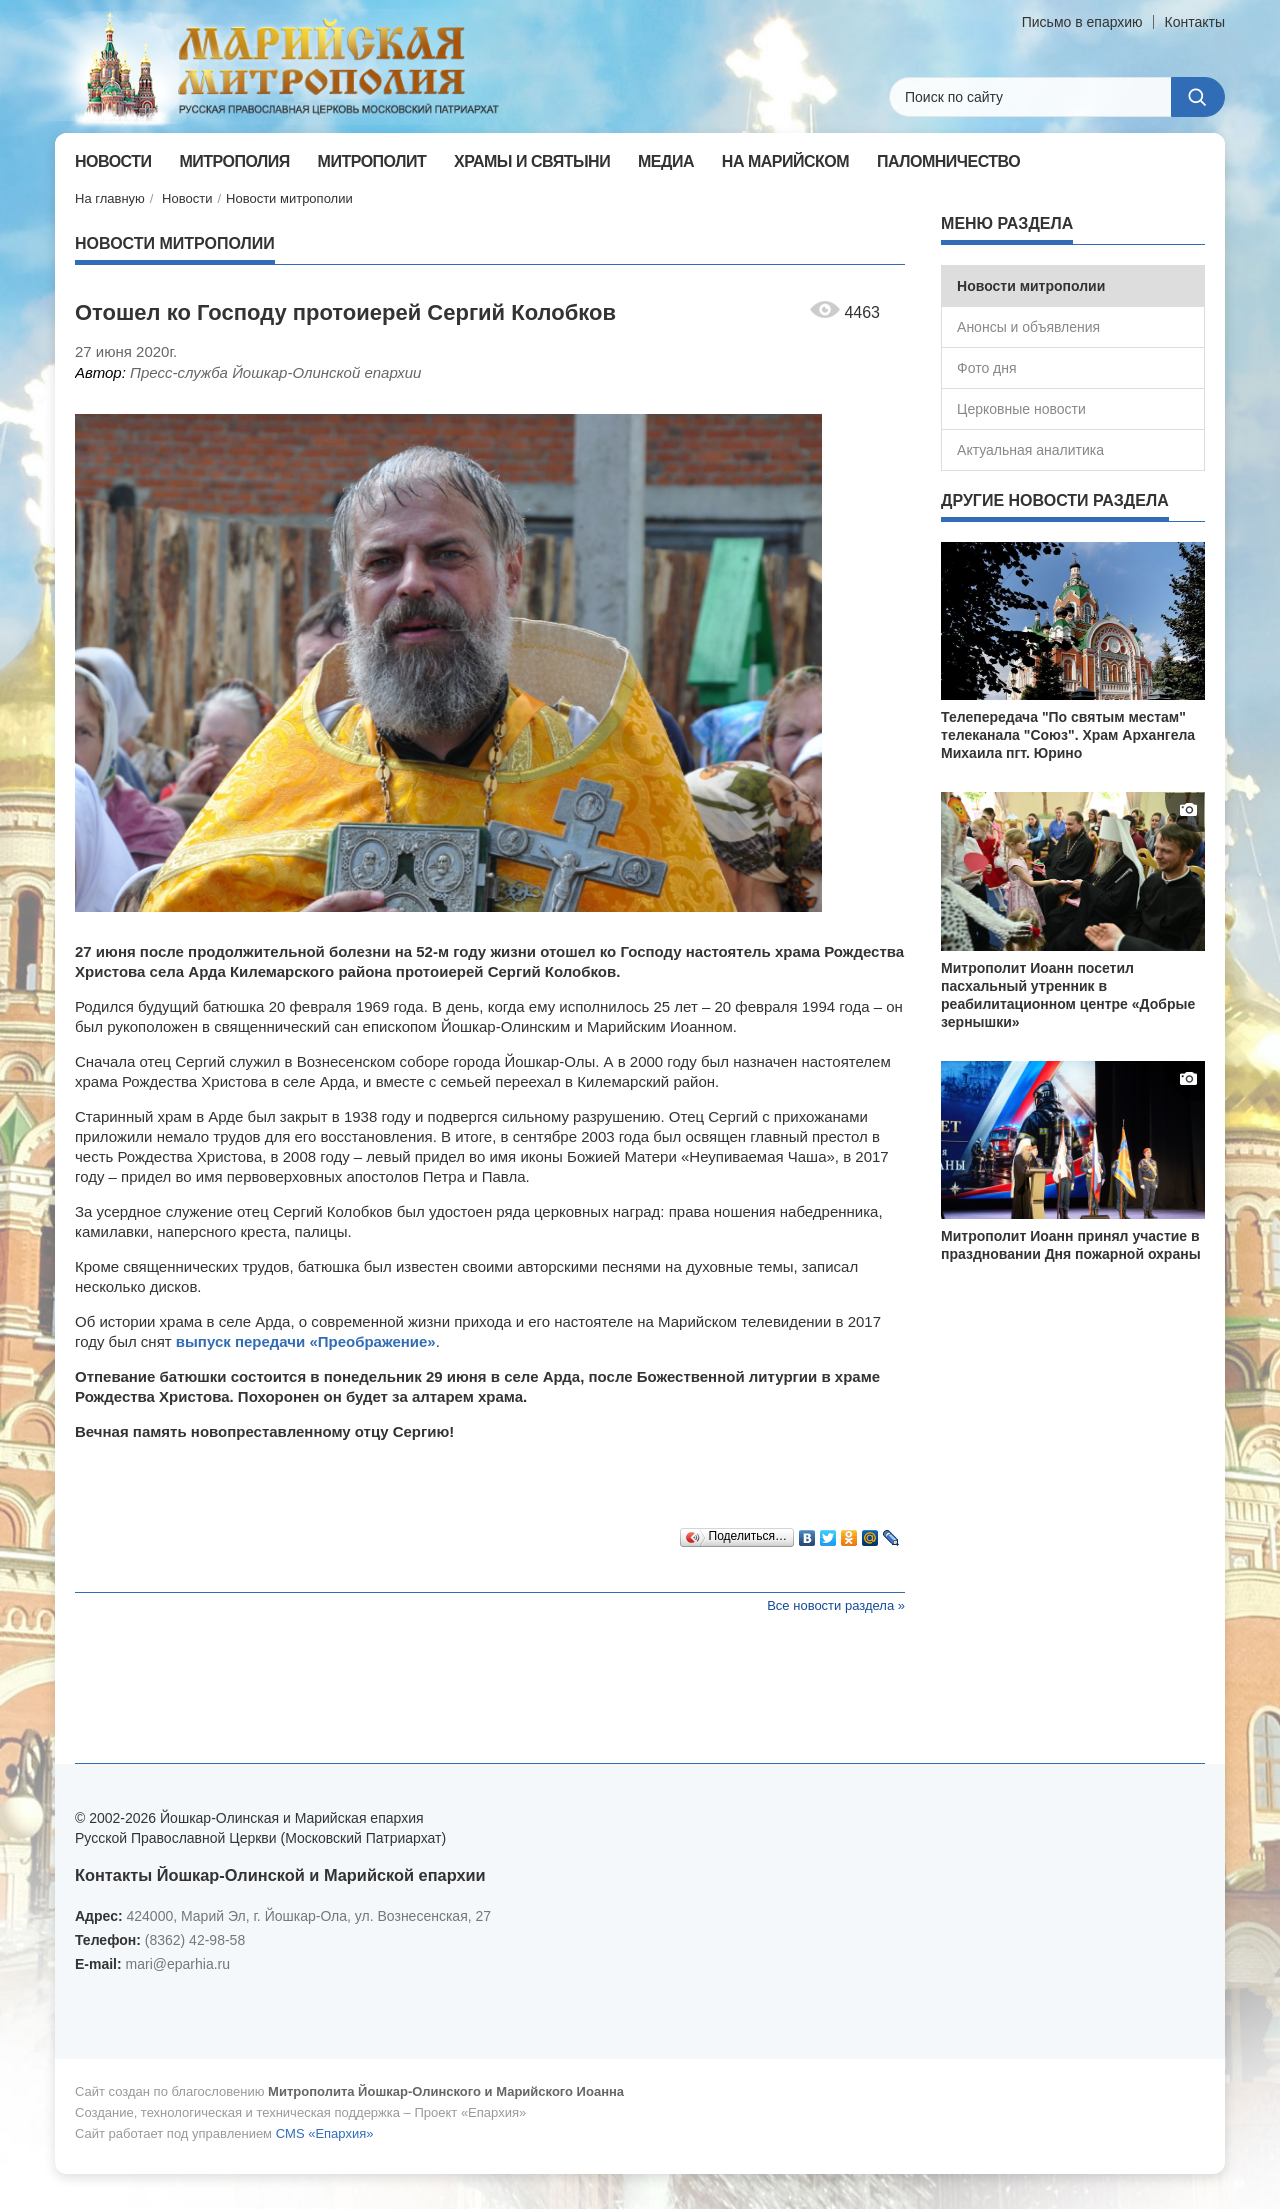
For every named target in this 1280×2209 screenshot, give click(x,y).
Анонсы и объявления (1028, 327)
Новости (187, 198)
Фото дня (987, 368)
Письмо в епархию (1082, 22)
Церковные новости (1021, 409)
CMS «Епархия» (325, 2133)
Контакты (1195, 22)
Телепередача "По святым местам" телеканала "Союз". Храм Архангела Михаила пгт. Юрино (1068, 735)
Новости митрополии (289, 198)
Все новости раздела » (836, 1605)
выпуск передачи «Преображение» (304, 1341)
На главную (110, 198)
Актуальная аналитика (1030, 450)
